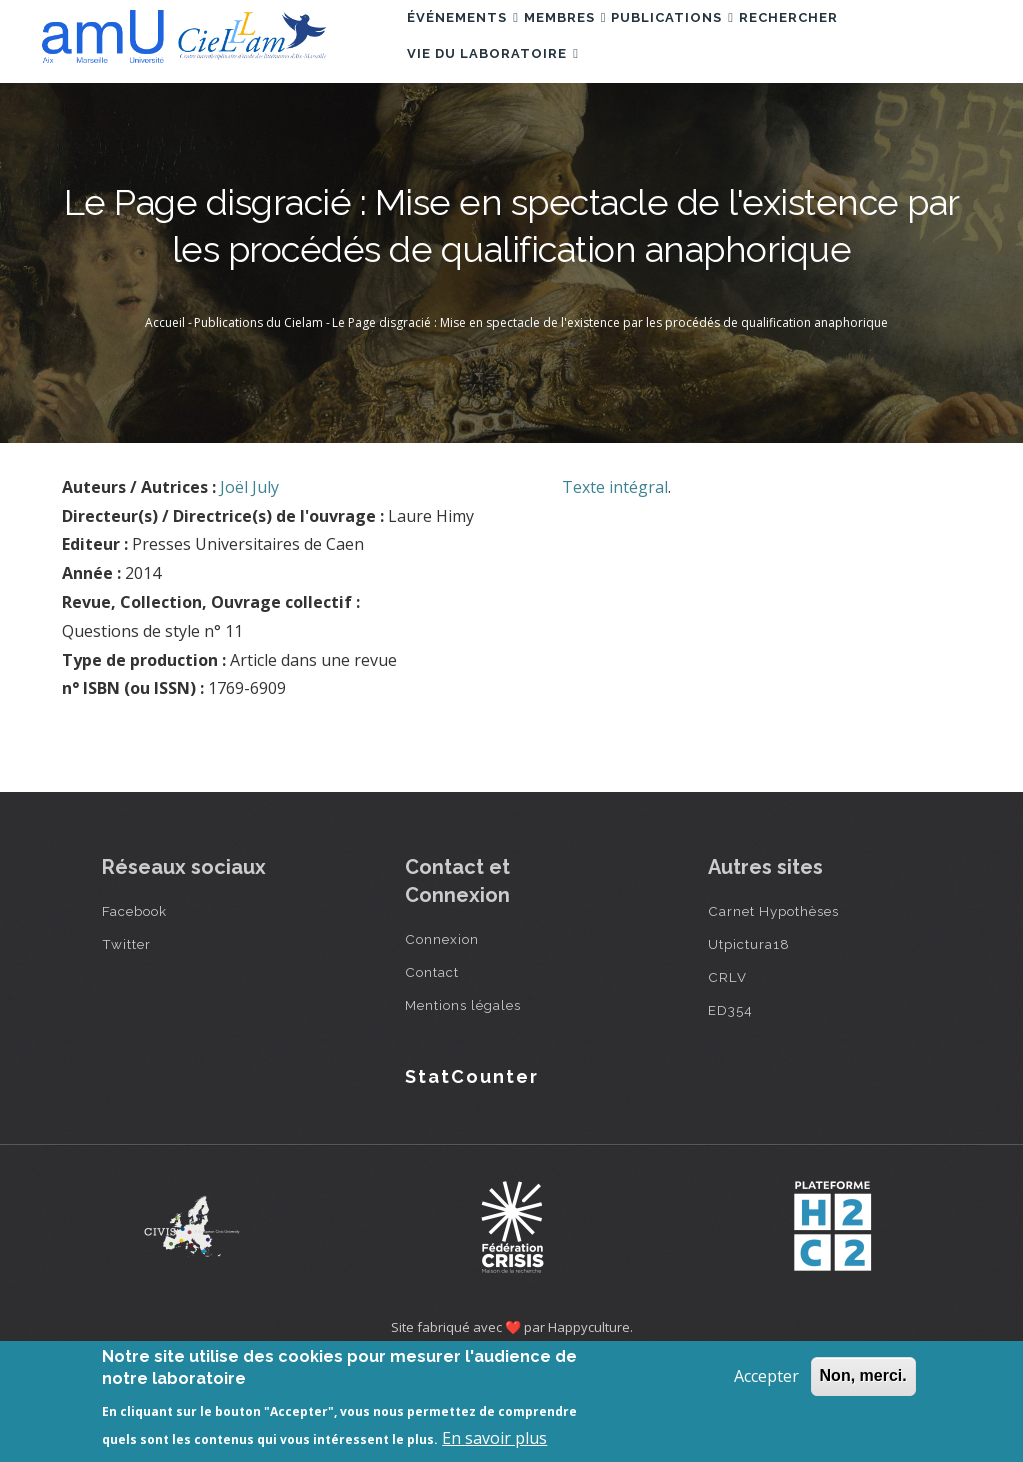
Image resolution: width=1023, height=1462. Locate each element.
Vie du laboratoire (503, 130)
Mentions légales (463, 1097)
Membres (594, 43)
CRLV (727, 1069)
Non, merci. (863, 1375)
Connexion (442, 1031)
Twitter (126, 1036)
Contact (432, 1064)
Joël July (249, 579)
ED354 (730, 1102)
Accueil (165, 414)
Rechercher (855, 43)
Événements (473, 43)
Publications (720, 43)
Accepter (766, 1376)
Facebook (134, 1003)
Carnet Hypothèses (773, 1003)
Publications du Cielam (258, 414)
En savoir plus (494, 1438)
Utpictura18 (749, 1036)
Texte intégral (615, 579)
